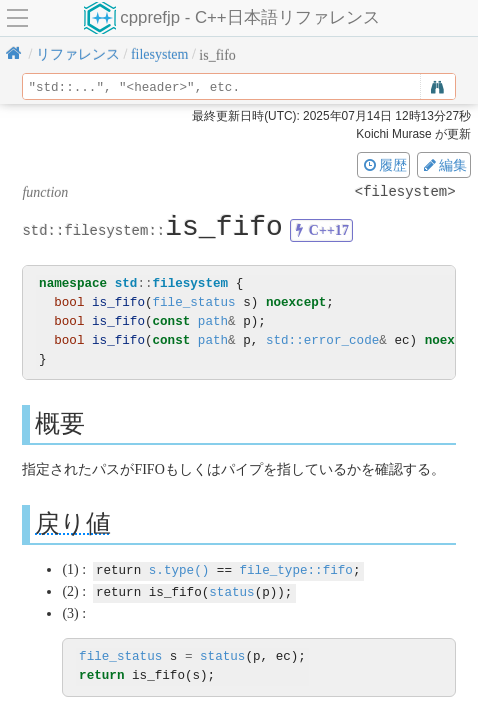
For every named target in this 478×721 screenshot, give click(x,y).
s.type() (179, 569)
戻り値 (73, 523)
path (213, 321)
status (231, 590)
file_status (194, 302)
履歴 (384, 165)
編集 (444, 165)
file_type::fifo (295, 569)
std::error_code (322, 340)
